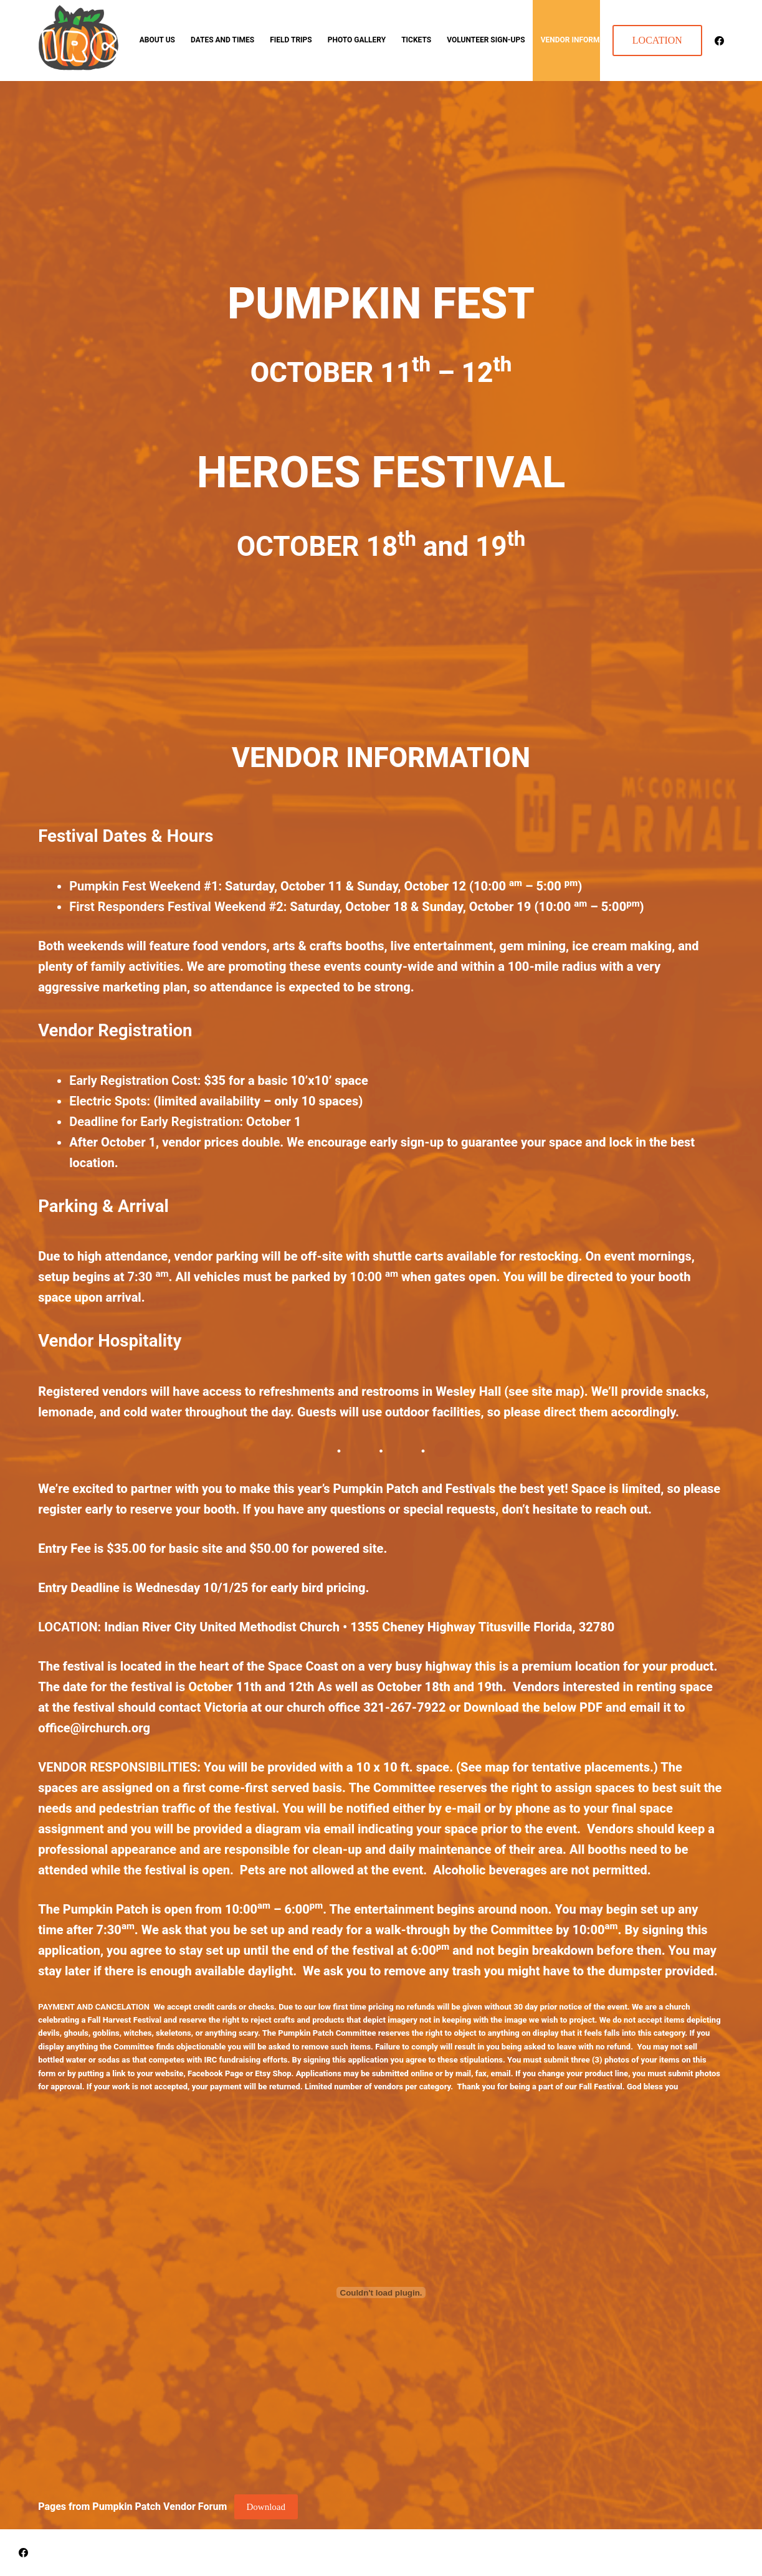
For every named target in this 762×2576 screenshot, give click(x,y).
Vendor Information (581, 40)
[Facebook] (719, 40)
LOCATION (657, 40)
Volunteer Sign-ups (486, 40)
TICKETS (416, 40)
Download (266, 2507)
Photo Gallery (357, 40)
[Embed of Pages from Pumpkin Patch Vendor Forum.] (381, 2292)
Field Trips (291, 40)
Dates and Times (222, 40)
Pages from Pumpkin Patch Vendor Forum (132, 2506)
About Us (157, 40)
